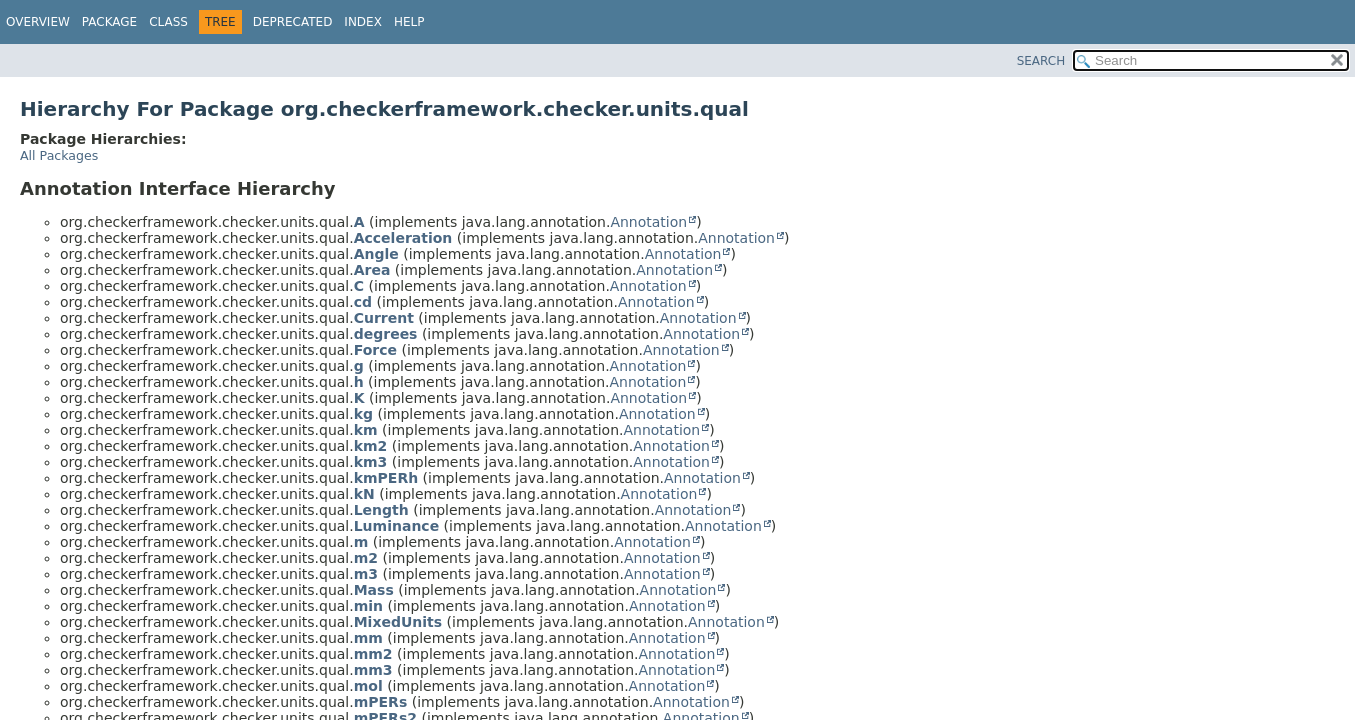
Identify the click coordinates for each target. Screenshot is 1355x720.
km (366, 430)
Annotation (648, 222)
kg (363, 414)
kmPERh (386, 478)
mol (368, 686)
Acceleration (403, 238)
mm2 (373, 654)
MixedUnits (398, 622)
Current (384, 318)
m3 (366, 574)
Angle (376, 254)
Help (409, 22)
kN (364, 494)
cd (363, 302)
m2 (366, 558)
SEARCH (1041, 61)
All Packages (59, 155)
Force (375, 350)
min (368, 606)
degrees (386, 334)
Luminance (396, 526)
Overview (38, 22)
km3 (371, 462)
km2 (371, 446)
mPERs (381, 702)
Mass (374, 590)
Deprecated (293, 22)
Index (363, 22)
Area (372, 270)
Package (109, 22)
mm (368, 638)
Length (381, 510)
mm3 (373, 670)
